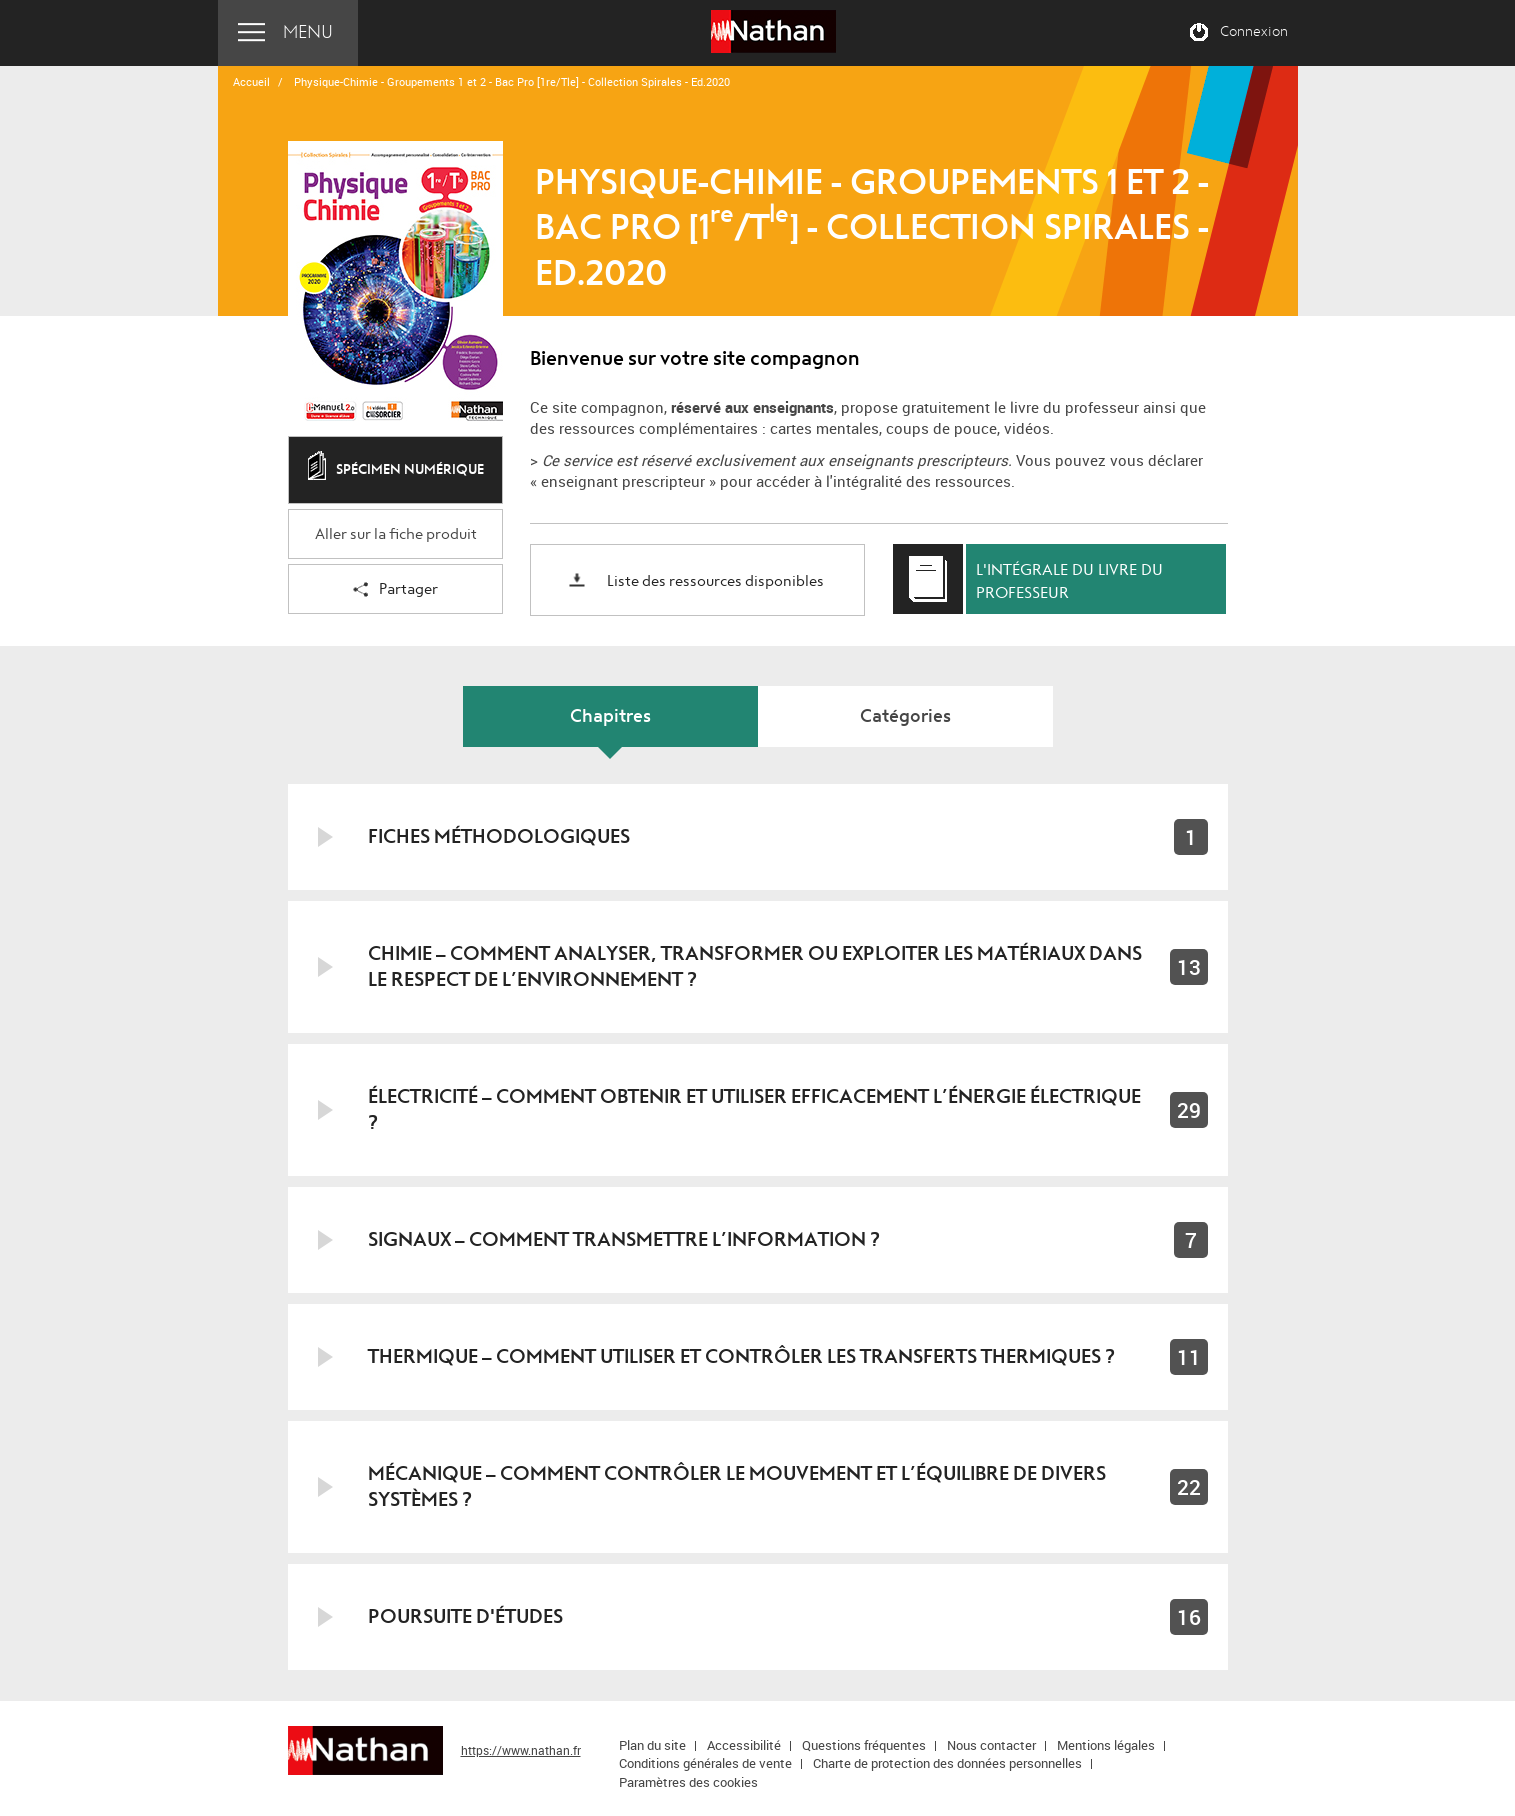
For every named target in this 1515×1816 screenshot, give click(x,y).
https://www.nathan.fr (521, 1750)
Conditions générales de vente (705, 1763)
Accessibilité (744, 1745)
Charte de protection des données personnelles (947, 1763)
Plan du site (652, 1745)
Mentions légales (1106, 1745)
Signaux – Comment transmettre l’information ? (624, 1239)
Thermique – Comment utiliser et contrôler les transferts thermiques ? (741, 1356)
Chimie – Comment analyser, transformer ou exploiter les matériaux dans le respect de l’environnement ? (755, 966)
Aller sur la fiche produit (396, 534)
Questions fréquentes (864, 1745)
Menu (308, 32)
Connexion (1254, 32)
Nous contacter (991, 1745)
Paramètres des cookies (688, 1782)
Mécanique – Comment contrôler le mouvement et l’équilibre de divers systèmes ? (737, 1486)
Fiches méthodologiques (499, 836)
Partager (395, 590)
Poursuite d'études (465, 1616)
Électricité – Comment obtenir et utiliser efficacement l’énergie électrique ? (754, 1109)
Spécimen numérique (396, 471)
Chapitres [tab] (610, 716)
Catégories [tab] (905, 716)
